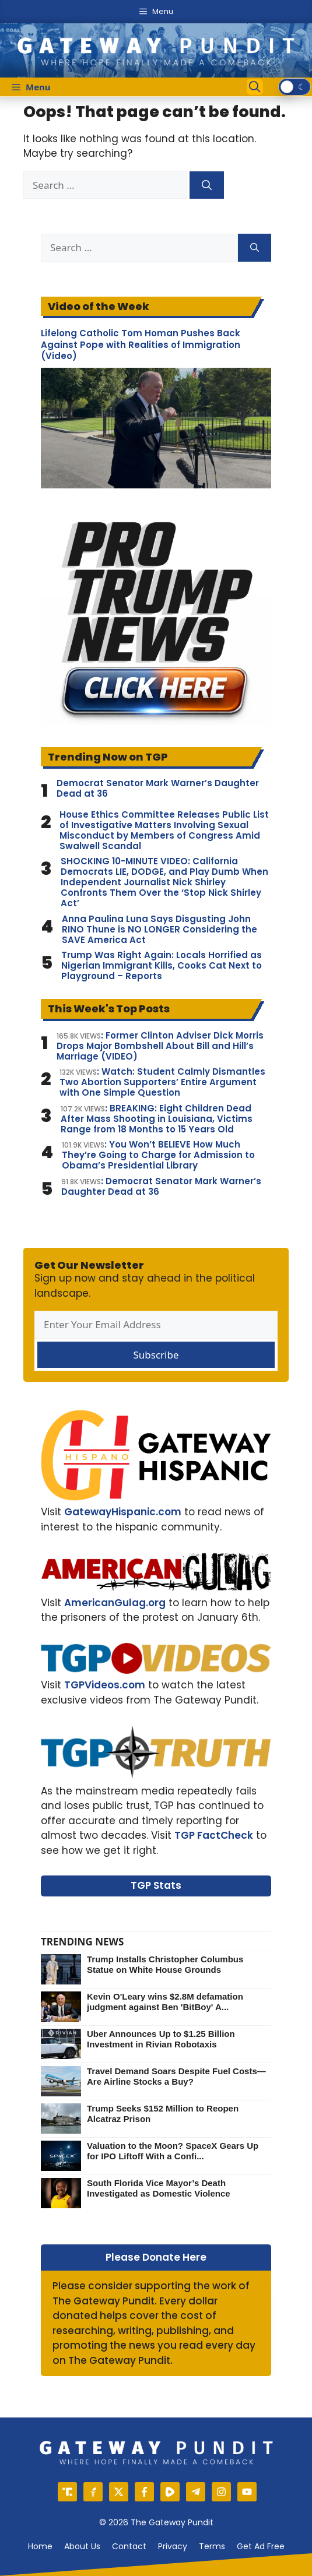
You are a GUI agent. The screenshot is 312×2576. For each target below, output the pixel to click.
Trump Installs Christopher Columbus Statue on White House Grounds (165, 1964)
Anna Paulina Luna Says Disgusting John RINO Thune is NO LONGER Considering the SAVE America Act (159, 929)
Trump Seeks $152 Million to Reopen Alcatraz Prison (163, 2113)
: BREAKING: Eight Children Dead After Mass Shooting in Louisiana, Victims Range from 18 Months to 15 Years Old (157, 1119)
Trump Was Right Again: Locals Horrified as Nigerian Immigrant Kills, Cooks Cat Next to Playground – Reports (161, 965)
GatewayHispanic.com (122, 1512)
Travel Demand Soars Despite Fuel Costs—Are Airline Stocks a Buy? (176, 2076)
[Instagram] (221, 2491)
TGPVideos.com (104, 1685)
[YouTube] (247, 2491)
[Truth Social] (67, 2491)
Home (40, 2546)
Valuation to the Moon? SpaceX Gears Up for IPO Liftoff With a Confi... (172, 2151)
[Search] (207, 185)
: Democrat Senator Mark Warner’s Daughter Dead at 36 (161, 1186)
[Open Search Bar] (254, 87)
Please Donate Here (156, 2257)
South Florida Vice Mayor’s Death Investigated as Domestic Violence (158, 2188)
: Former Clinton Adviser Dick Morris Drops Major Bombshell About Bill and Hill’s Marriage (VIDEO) (160, 1046)
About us (82, 2546)
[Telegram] (195, 2491)
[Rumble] (170, 2491)
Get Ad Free (261, 2546)
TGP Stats (156, 1885)
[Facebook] (144, 2491)
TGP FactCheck (213, 1835)
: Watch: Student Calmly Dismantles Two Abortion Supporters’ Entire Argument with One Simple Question (162, 1082)
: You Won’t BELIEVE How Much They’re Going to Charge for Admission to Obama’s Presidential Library (158, 1155)
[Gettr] (93, 2491)
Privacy (172, 2546)
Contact (129, 2546)
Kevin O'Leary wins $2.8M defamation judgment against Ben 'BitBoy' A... (165, 2001)
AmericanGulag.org (115, 1603)
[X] (118, 2491)
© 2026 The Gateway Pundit (156, 2522)
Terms (212, 2546)
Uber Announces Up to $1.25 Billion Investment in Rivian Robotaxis (161, 2039)
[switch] (294, 87)
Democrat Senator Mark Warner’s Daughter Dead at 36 (158, 788)
